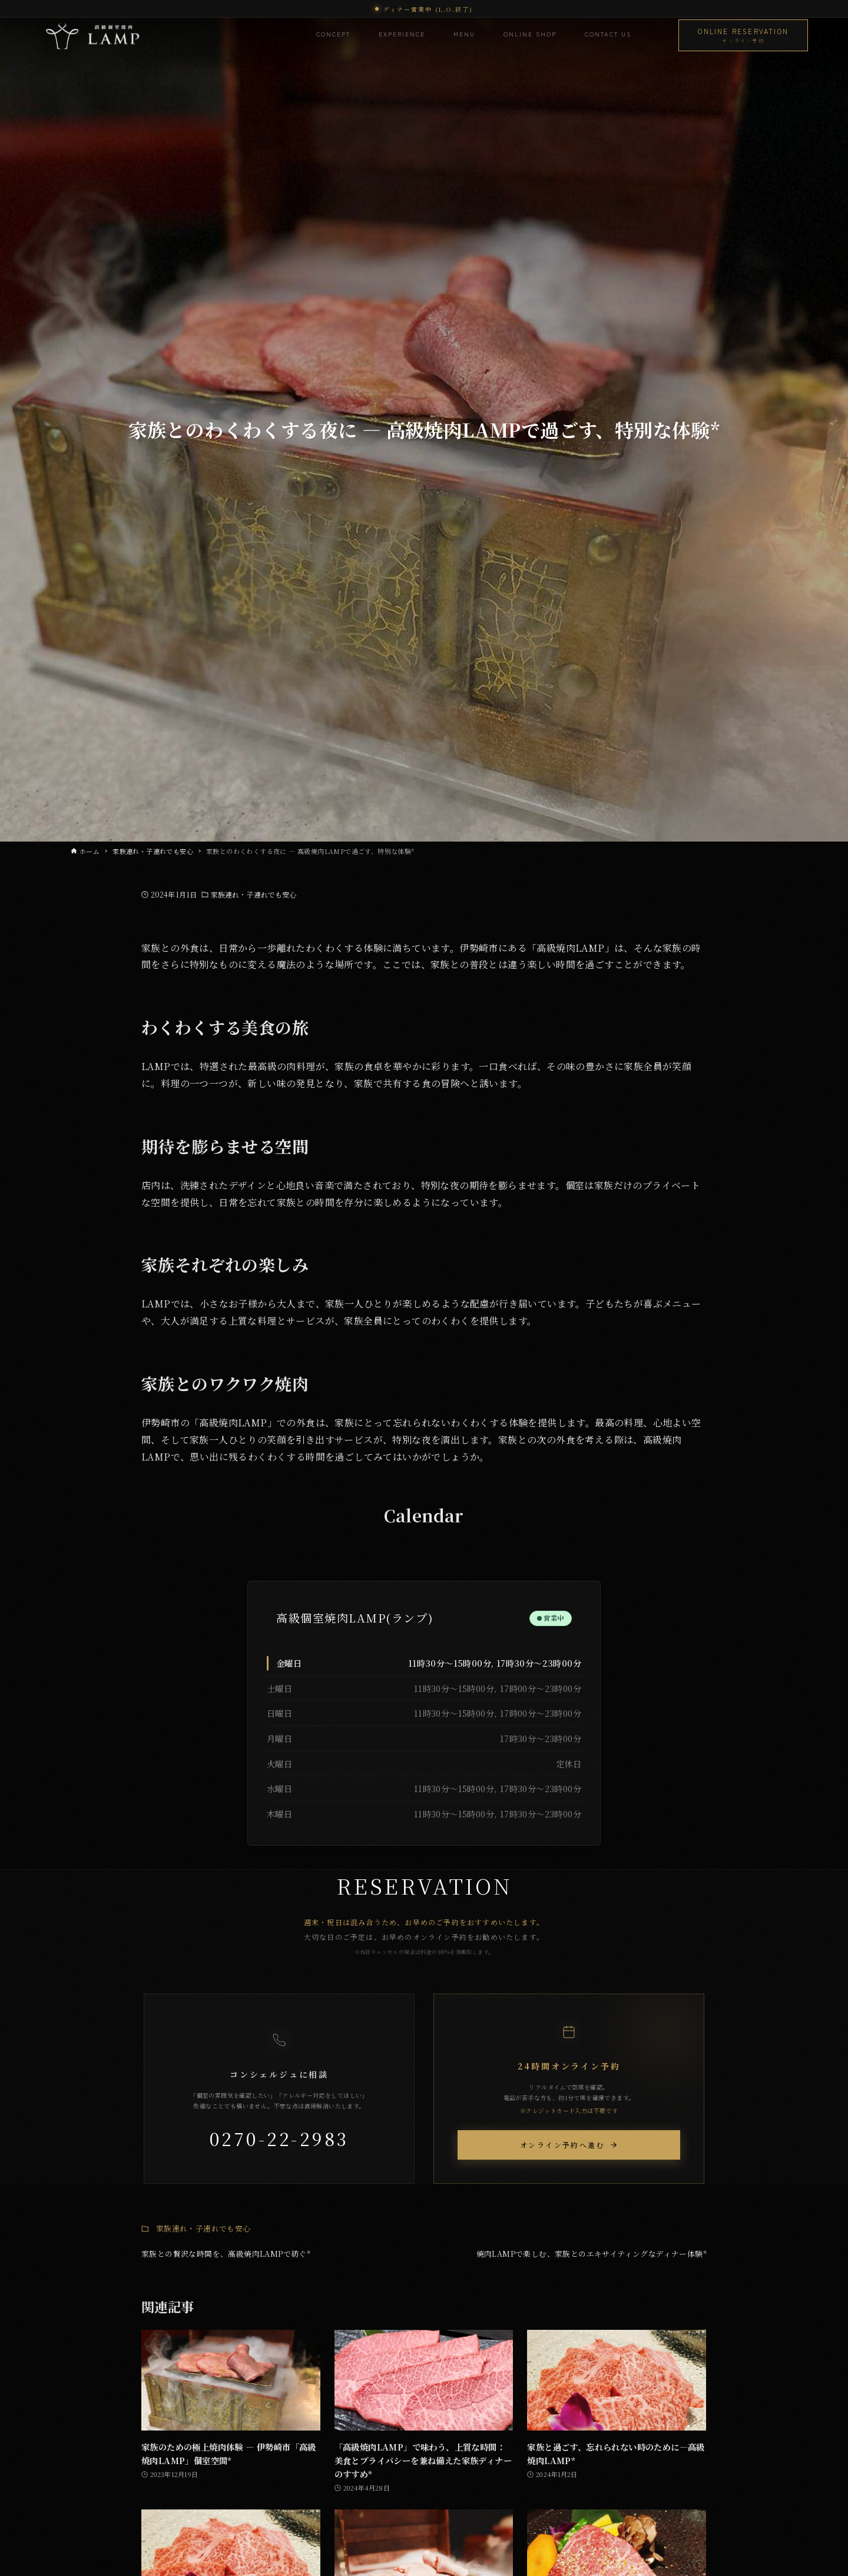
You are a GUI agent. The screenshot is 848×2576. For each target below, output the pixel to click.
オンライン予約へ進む (569, 2145)
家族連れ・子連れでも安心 (253, 894)
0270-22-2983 (279, 2138)
